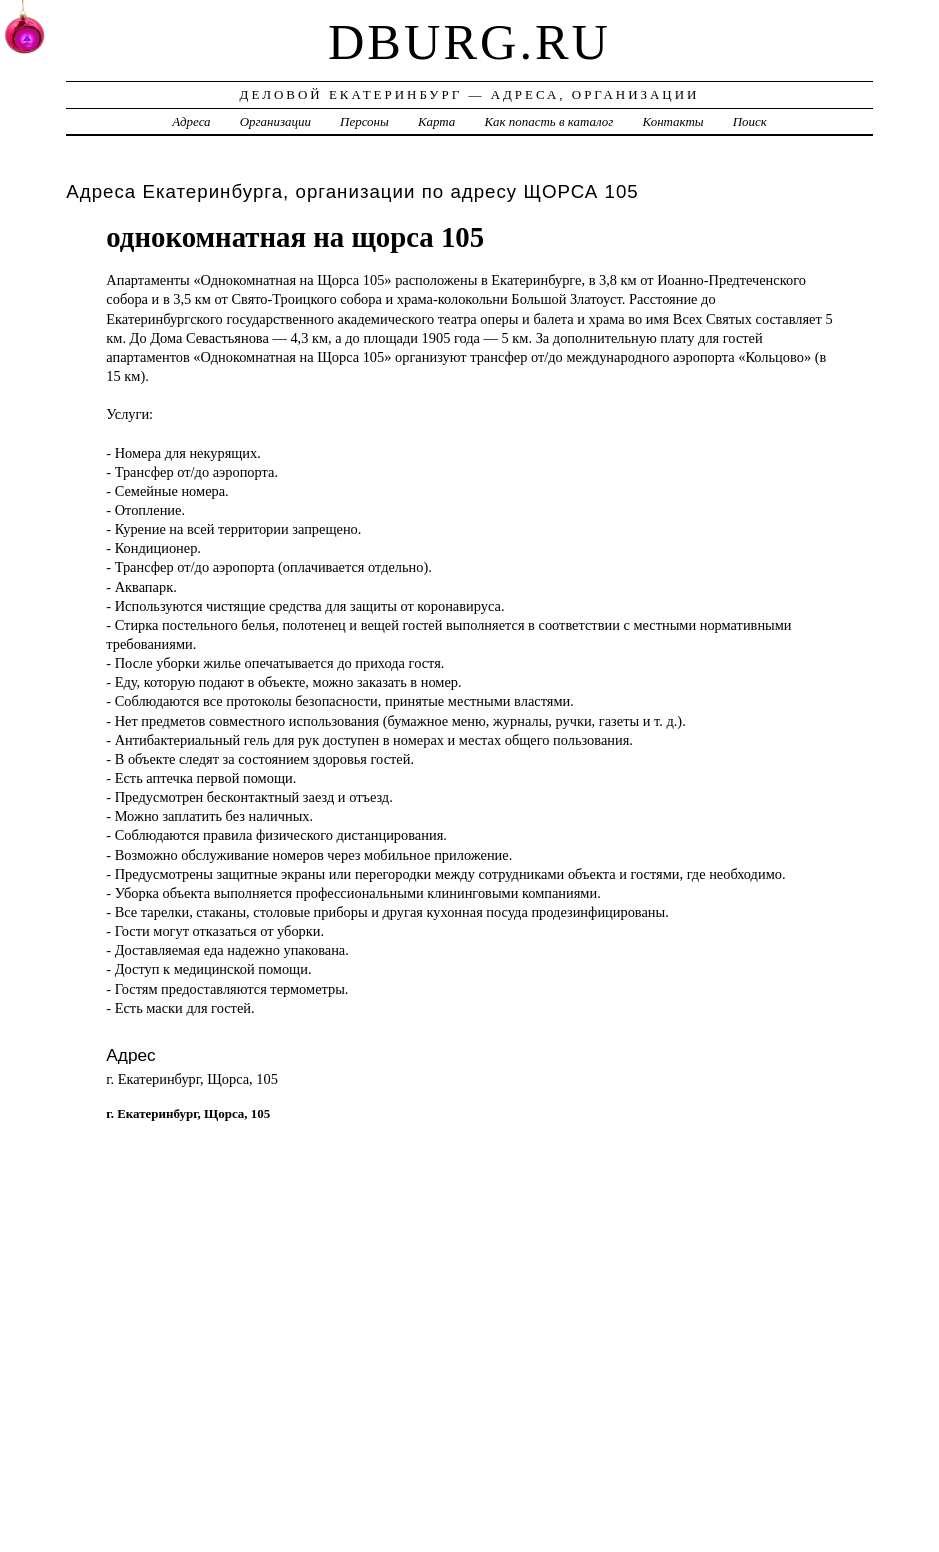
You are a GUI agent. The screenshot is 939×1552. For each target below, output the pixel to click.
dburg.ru (469, 42)
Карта (436, 121)
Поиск (750, 121)
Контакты (673, 121)
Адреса (191, 121)
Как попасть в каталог (548, 121)
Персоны (364, 121)
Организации (275, 121)
